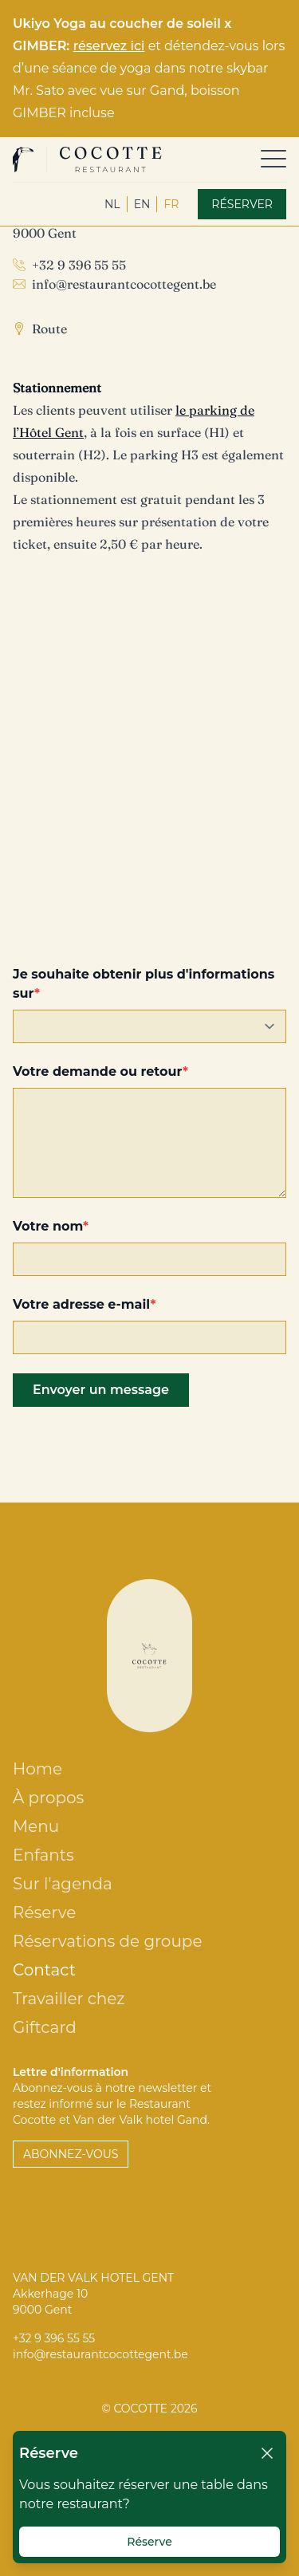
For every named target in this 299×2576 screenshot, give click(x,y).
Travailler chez (69, 1998)
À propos (48, 1797)
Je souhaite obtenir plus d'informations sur (143, 984)
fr (171, 204)
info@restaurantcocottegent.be (124, 284)
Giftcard (45, 2027)
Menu (36, 1826)
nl (112, 204)
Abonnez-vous (70, 2154)
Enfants (43, 1855)
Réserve (44, 1912)
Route (49, 329)
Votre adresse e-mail (81, 1304)
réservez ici (109, 45)
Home (37, 1768)
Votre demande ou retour (98, 1071)
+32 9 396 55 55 (79, 265)
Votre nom (48, 1226)
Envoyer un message (101, 1389)
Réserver (242, 204)
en (142, 204)
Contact (44, 1969)
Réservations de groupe (107, 1941)
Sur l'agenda (62, 1883)
